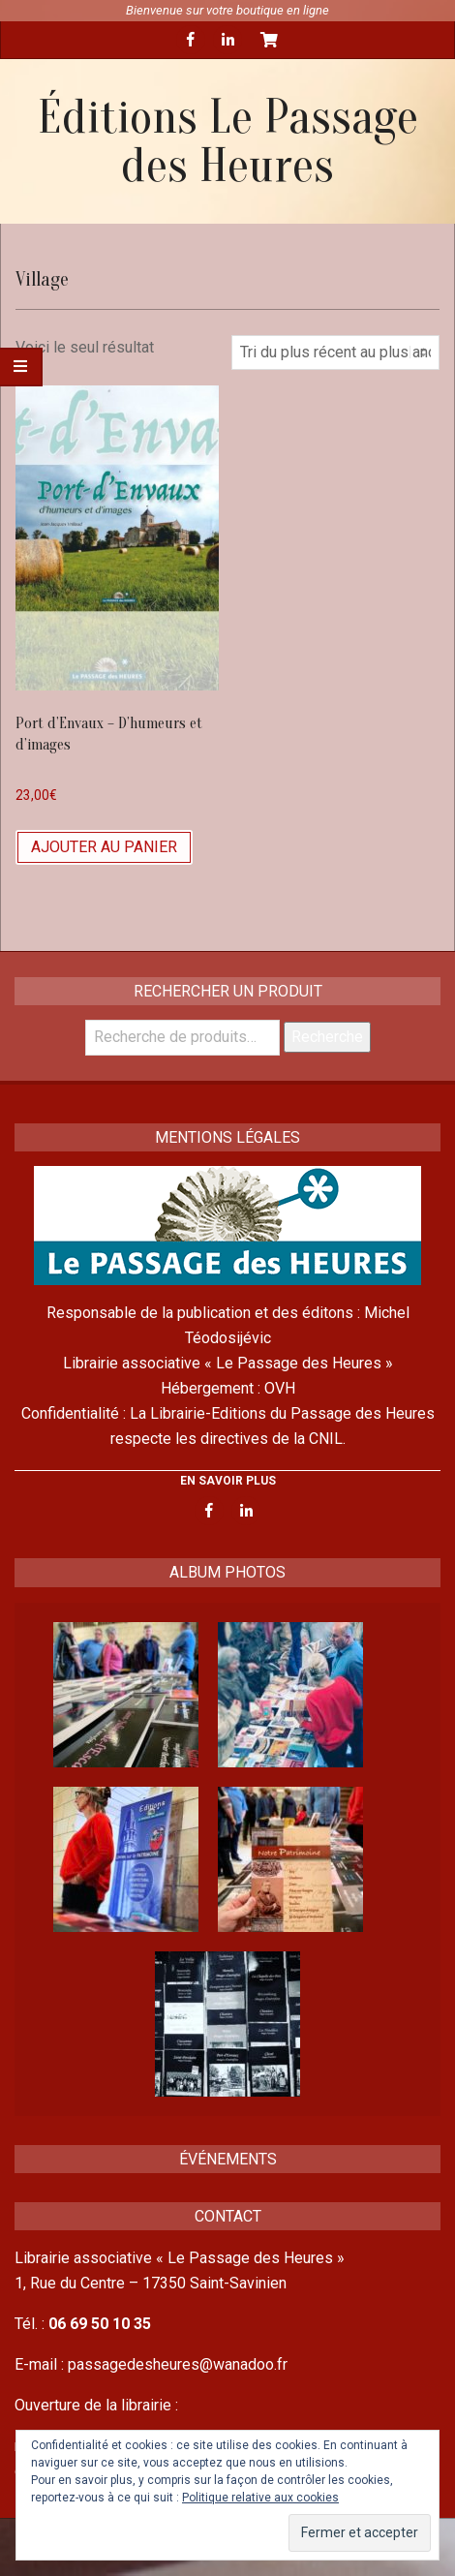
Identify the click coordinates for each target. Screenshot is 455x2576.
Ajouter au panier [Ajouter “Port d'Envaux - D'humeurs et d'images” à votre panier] (104, 847)
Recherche (327, 1036)
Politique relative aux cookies (260, 2497)
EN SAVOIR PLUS (228, 1480)
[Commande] (335, 352)
